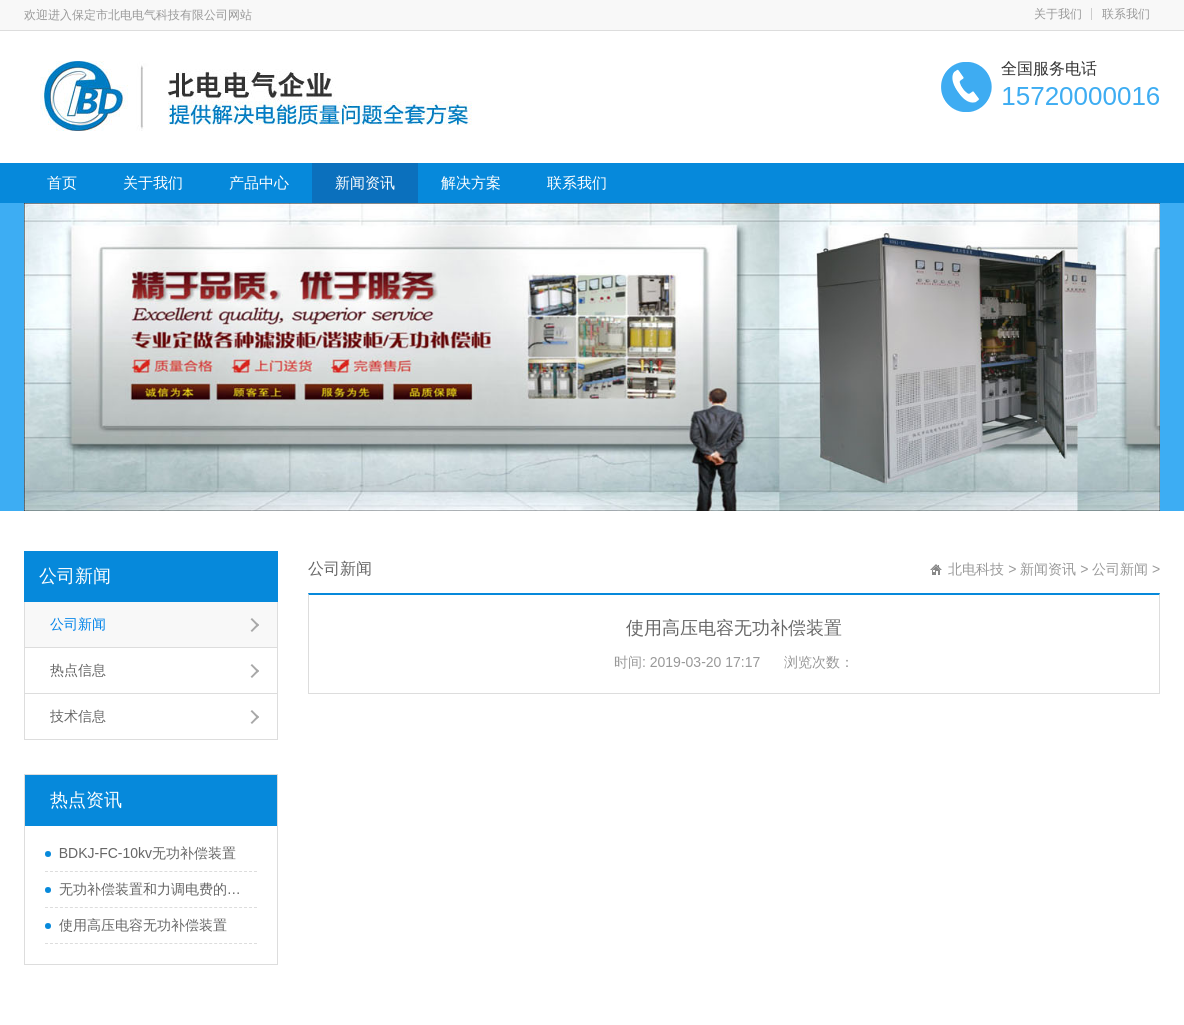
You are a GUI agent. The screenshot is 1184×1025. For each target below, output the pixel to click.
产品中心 (259, 182)
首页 (62, 182)
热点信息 (78, 670)
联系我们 (1126, 14)
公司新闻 (75, 576)
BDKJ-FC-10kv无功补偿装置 (147, 853)
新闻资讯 (365, 182)
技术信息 (78, 716)
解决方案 (471, 182)
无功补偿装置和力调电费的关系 (153, 889)
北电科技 (976, 569)
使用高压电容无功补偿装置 (143, 925)
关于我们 (1058, 14)
